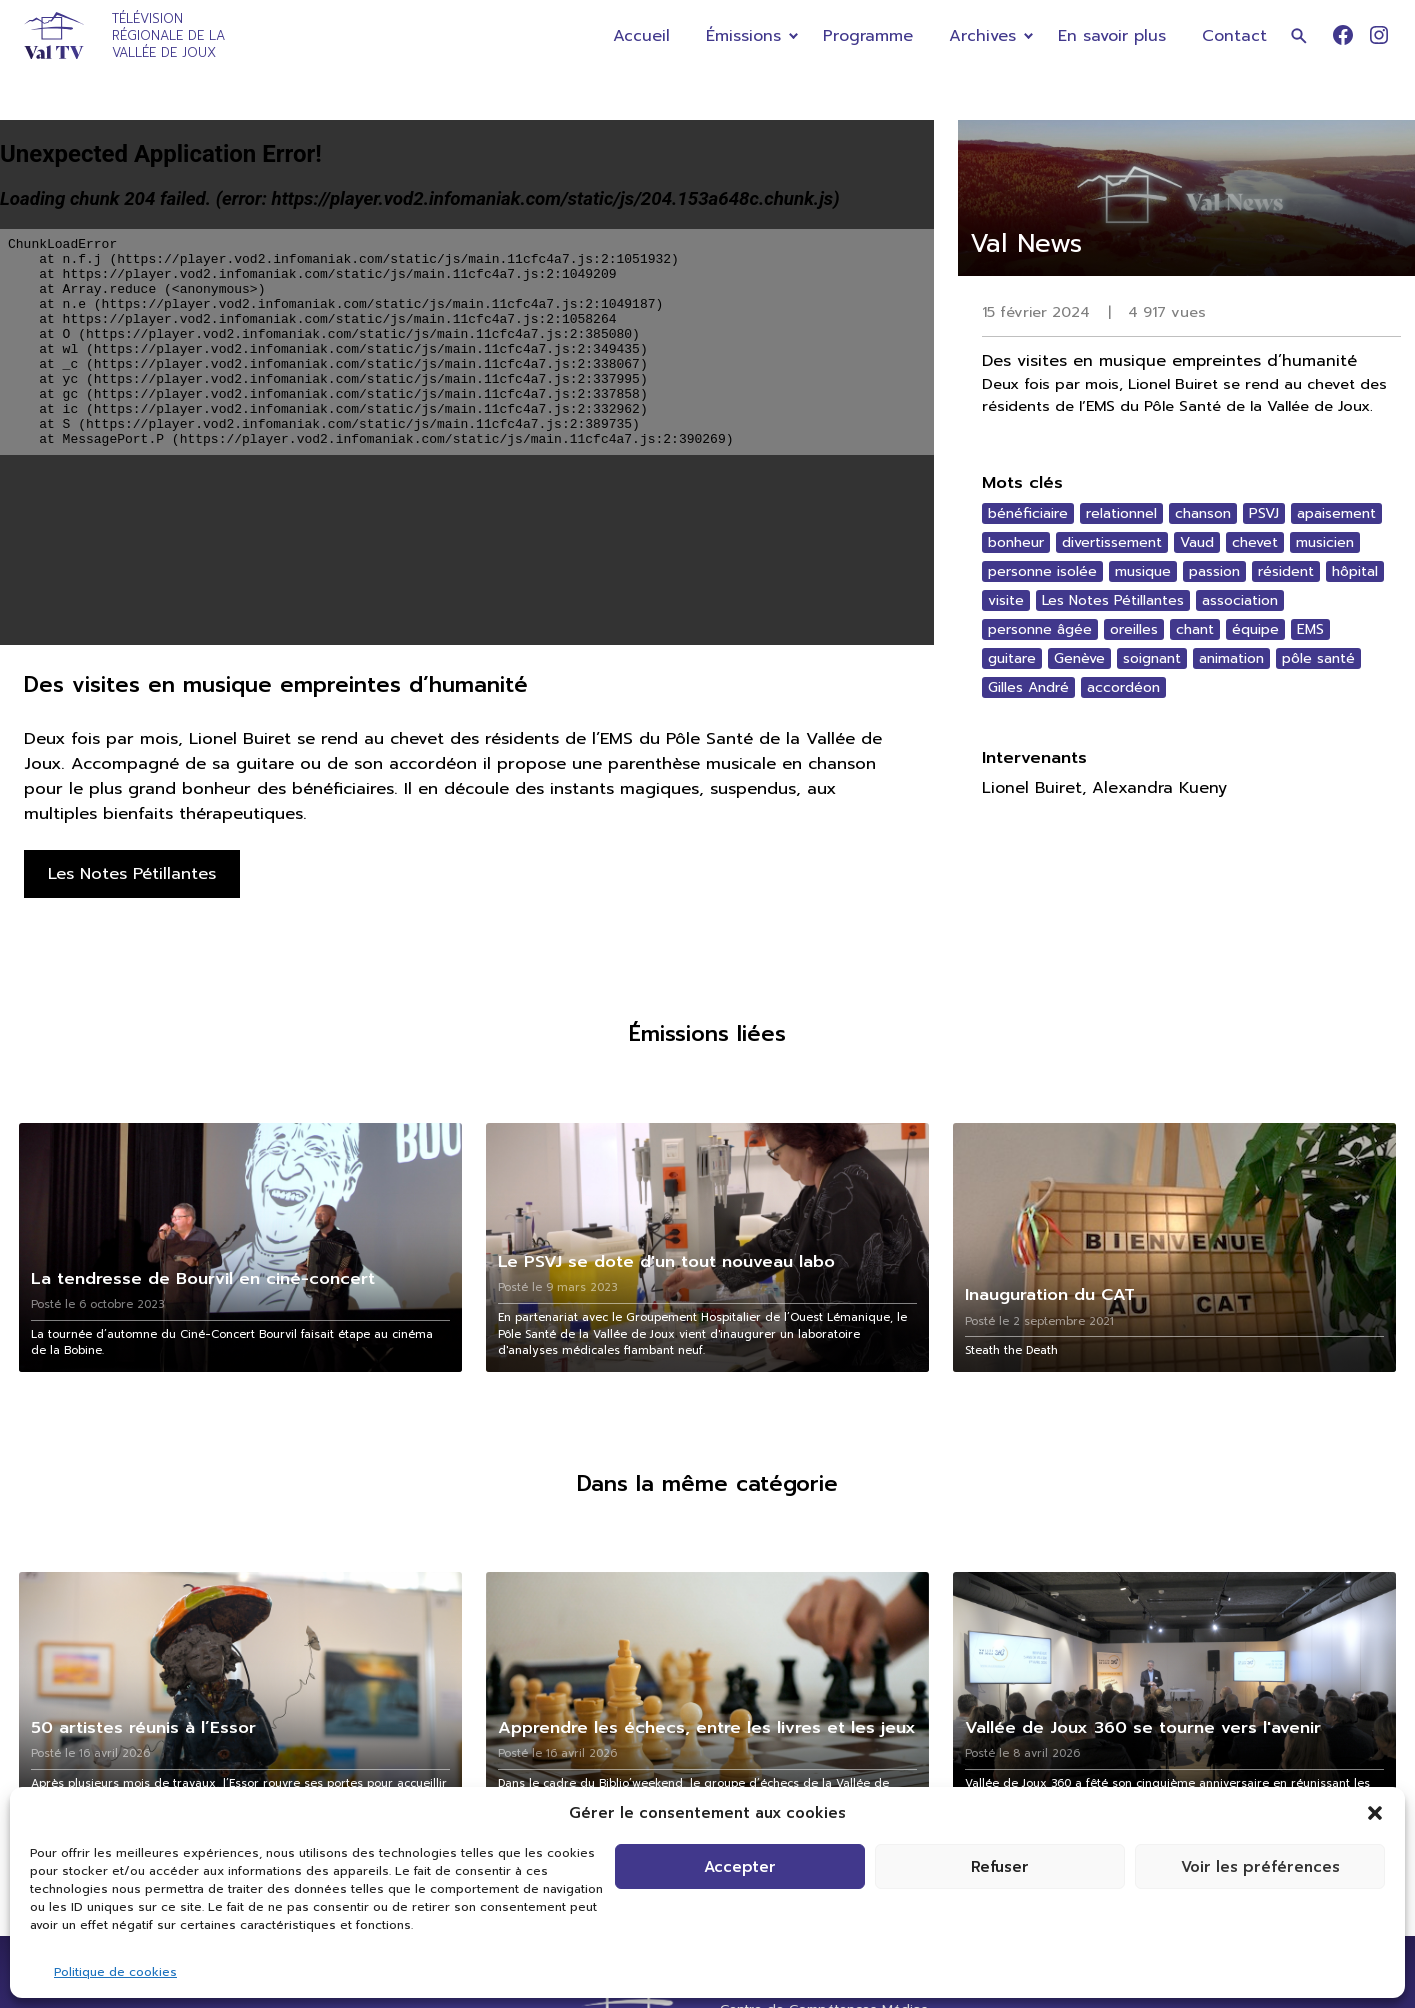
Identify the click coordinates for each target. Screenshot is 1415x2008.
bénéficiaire (1028, 513)
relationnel (1121, 513)
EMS (1310, 629)
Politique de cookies (115, 1972)
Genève (1079, 658)
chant (1195, 629)
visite (1006, 600)
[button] (1375, 1813)
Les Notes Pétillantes (1113, 600)
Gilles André (1028, 687)
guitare (1012, 658)
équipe (1255, 629)
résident (1286, 571)
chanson (1203, 513)
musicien (1325, 542)
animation (1231, 658)
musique (1143, 571)
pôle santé (1318, 658)
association (1240, 600)
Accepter (740, 1867)
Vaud (1197, 542)
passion (1214, 571)
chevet (1255, 542)
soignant (1152, 658)
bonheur (1016, 542)
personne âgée (1040, 629)
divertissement (1112, 542)
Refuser (1000, 1867)
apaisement (1336, 513)
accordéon (1123, 687)
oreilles (1134, 629)
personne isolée (1042, 571)
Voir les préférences (1260, 1867)
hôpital (1355, 571)
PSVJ (1264, 513)
